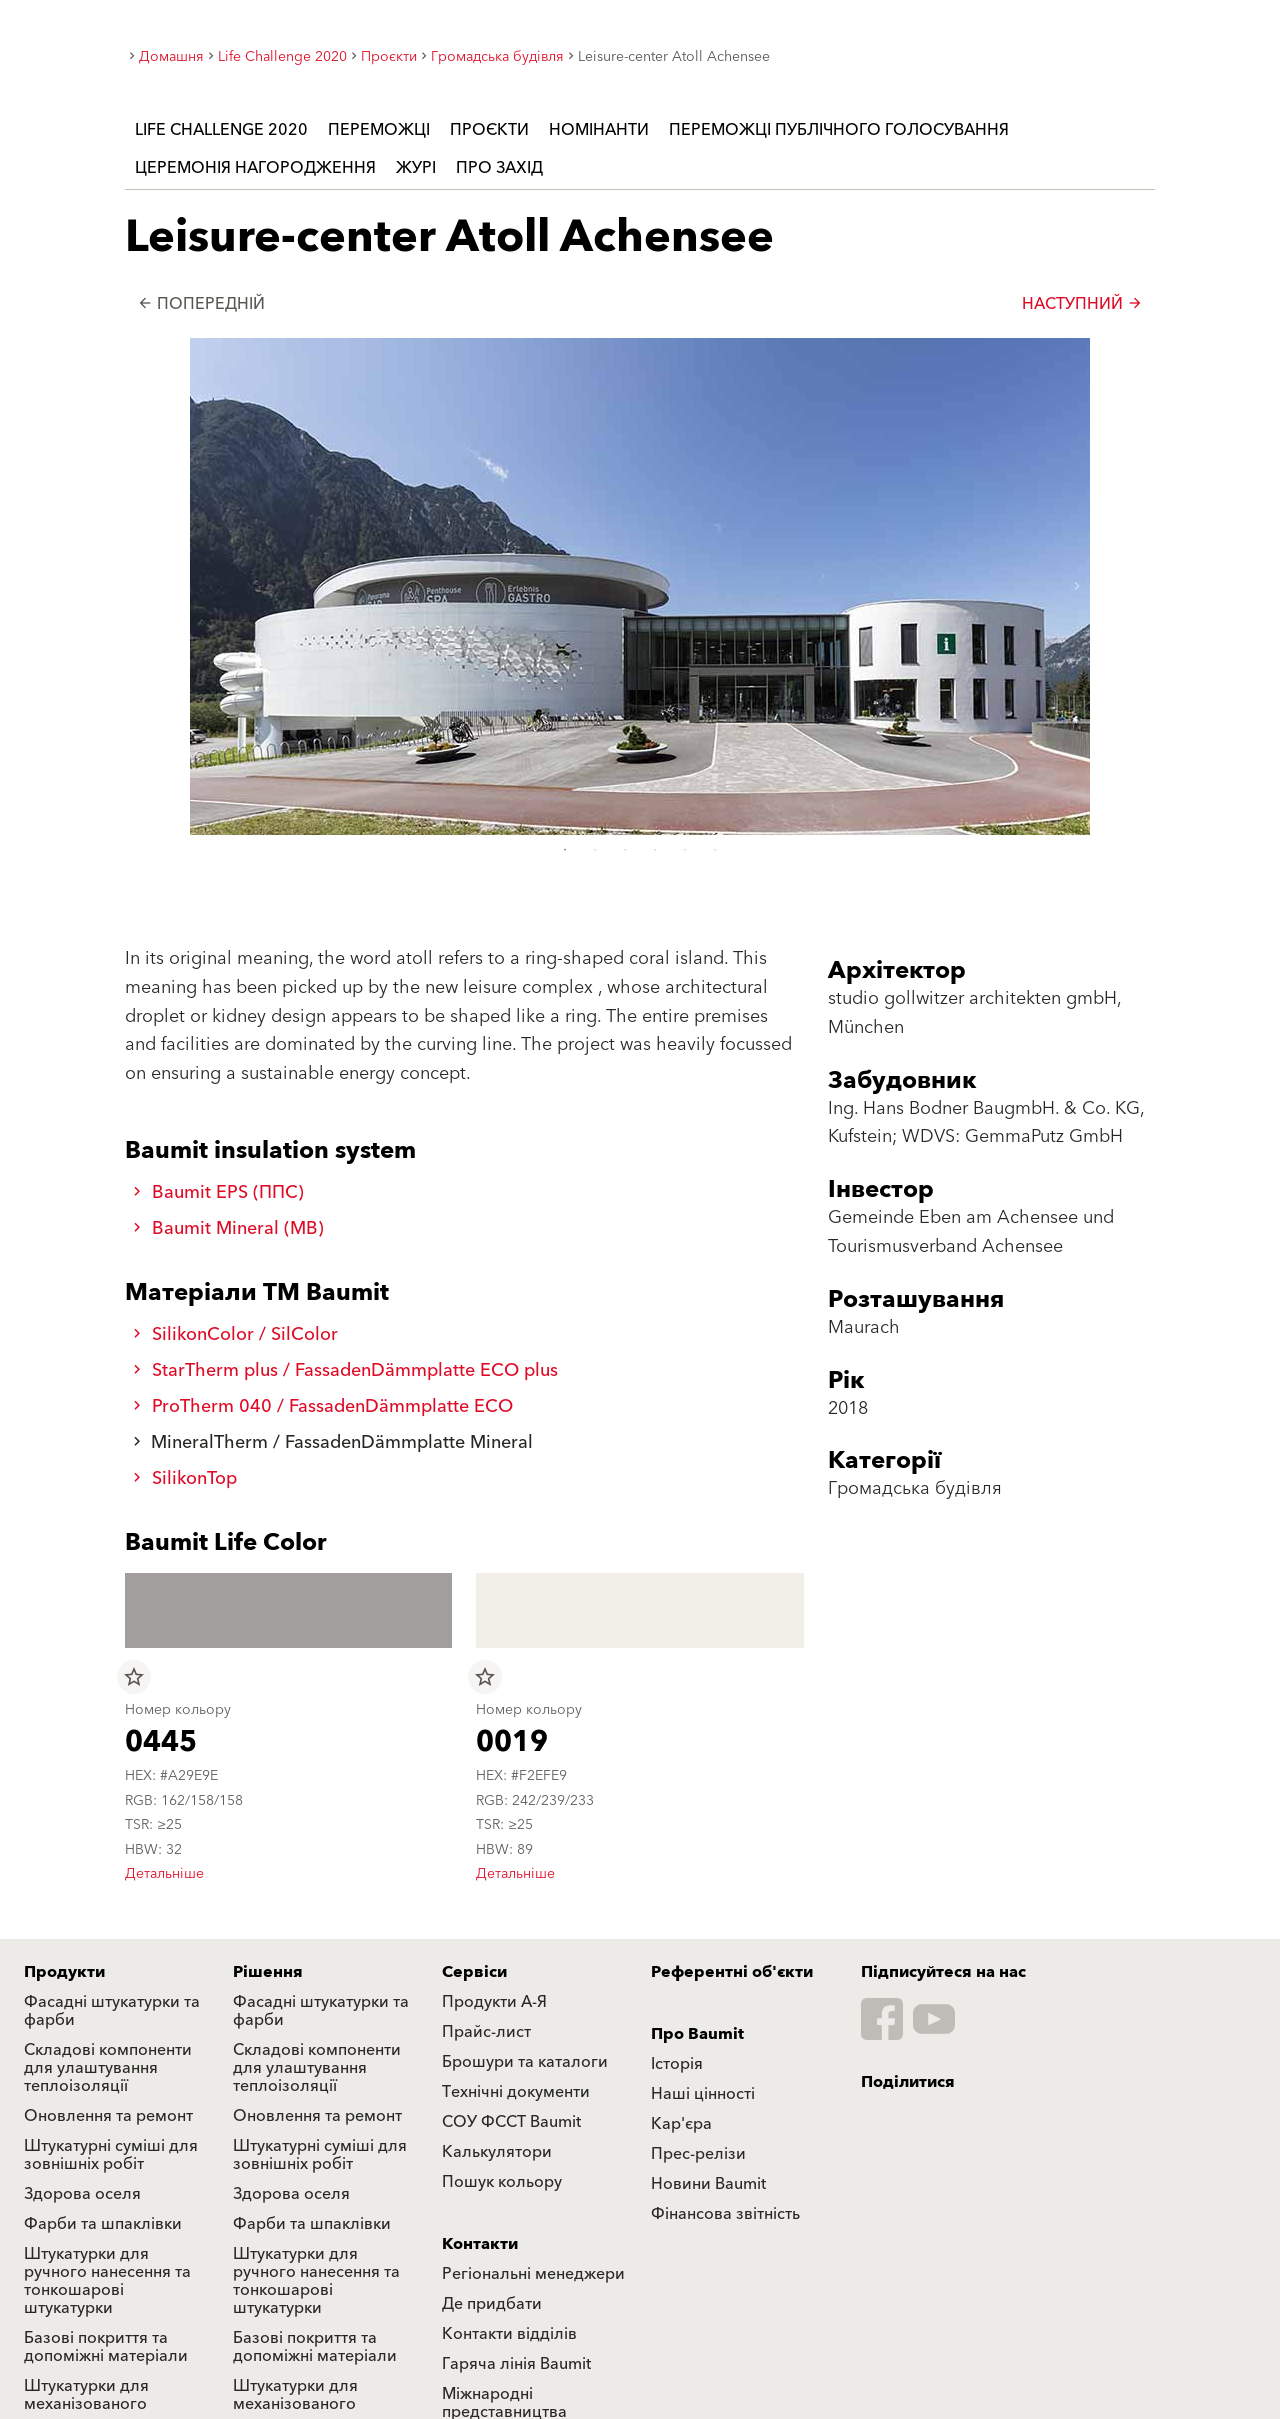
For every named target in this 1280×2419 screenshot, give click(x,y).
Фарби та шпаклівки (103, 2224)
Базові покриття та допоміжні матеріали (106, 2347)
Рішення (268, 1972)
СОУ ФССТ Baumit (511, 2122)
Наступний (1082, 304)
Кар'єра (681, 2124)
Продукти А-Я (494, 2002)
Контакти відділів (509, 2334)
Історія (677, 2064)
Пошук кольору (502, 2182)
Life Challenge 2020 (221, 130)
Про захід (499, 168)
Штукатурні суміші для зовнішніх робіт (111, 2155)
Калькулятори (497, 2152)
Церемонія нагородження (255, 168)
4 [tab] (655, 850)
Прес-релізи (698, 2154)
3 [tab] (625, 850)
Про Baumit (697, 2034)
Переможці (379, 130)
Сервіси (474, 1972)
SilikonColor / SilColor (235, 1334)
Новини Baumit (708, 2184)
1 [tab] (565, 850)
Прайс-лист (486, 2032)
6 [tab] (715, 850)
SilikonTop (185, 1478)
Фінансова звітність (725, 2214)
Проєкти (489, 130)
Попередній (201, 304)
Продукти (64, 1972)
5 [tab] (685, 850)
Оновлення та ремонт (108, 2116)
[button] (1077, 586)
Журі (416, 168)
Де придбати (492, 2304)
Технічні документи (516, 2092)
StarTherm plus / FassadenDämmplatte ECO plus (345, 1370)
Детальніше (164, 1874)
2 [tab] (595, 850)
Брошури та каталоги (525, 2062)
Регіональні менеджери (533, 2274)
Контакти (480, 2244)
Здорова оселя (82, 2194)
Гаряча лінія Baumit (516, 2364)
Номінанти (599, 130)
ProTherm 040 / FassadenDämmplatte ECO (323, 1406)
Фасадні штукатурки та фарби (112, 2011)
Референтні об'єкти (732, 1972)
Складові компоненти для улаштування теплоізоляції (108, 2068)
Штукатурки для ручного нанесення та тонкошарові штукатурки (107, 2281)
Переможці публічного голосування (839, 130)
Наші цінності (703, 2094)
